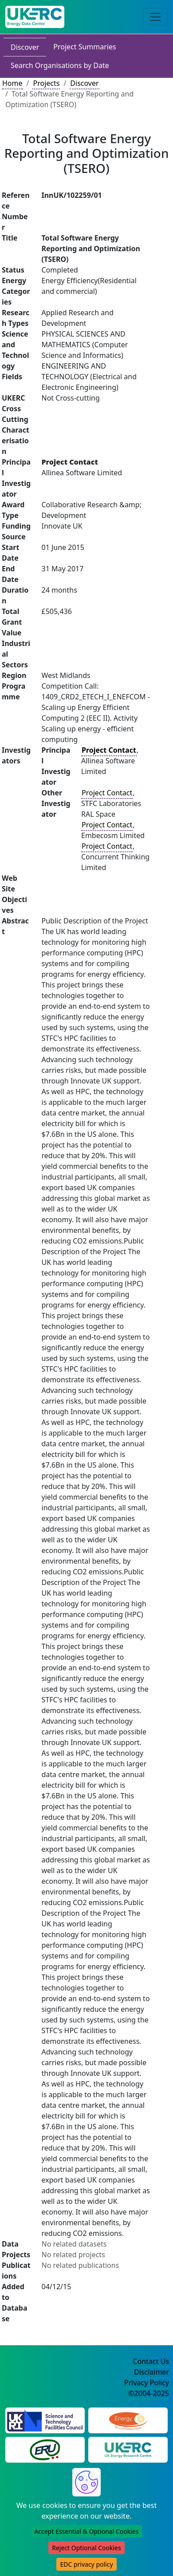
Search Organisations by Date (60, 65)
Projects (46, 83)
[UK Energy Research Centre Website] (128, 2449)
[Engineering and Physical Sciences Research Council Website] (127, 2420)
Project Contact (107, 793)
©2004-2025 (148, 2393)
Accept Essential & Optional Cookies (87, 2531)
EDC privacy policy (86, 2564)
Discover (25, 47)
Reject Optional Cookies (86, 2548)
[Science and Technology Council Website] (45, 2420)
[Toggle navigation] (155, 17)
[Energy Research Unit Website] (45, 2449)
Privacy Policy (146, 2382)
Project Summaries (84, 47)
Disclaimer (151, 2372)
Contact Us (151, 2361)
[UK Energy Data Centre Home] (34, 17)
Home (12, 83)
